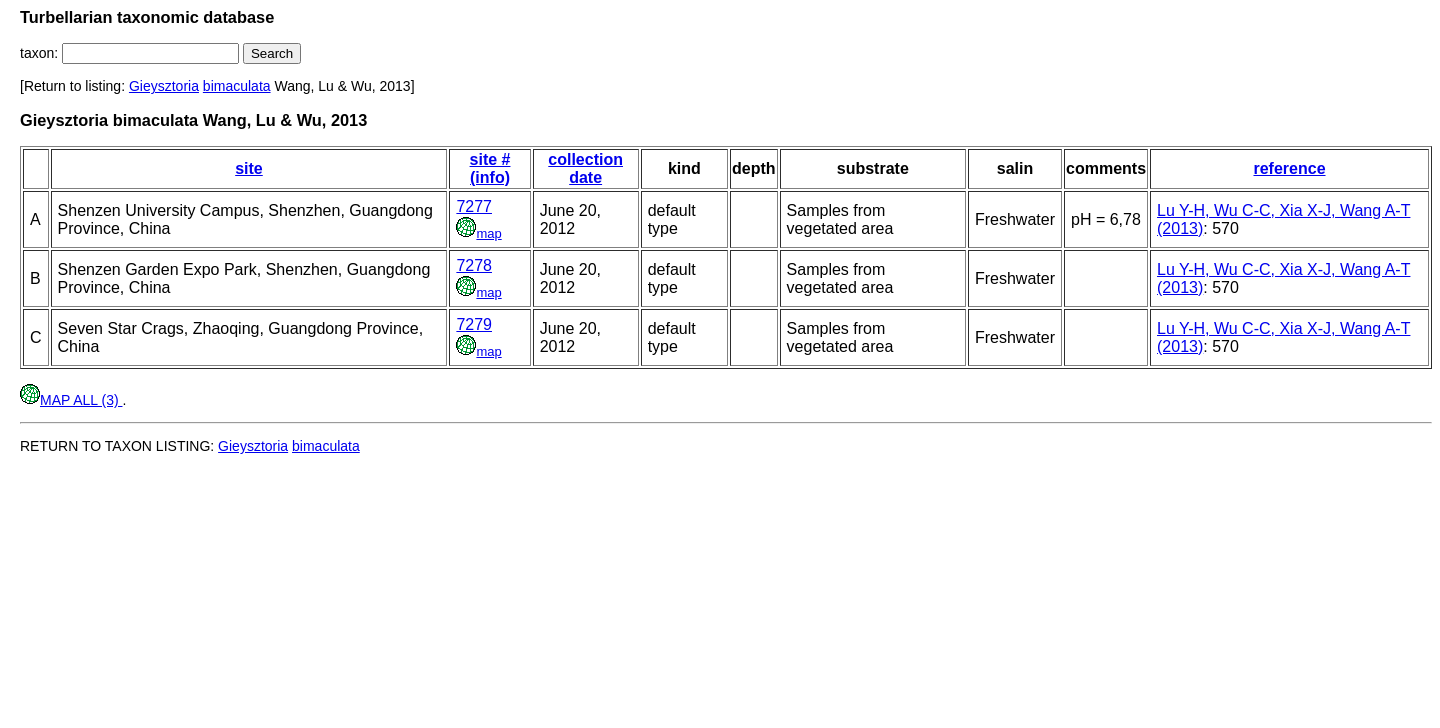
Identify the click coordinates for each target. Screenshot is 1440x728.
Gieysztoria (164, 86)
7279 (474, 324)
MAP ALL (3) (71, 400)
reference (1289, 168)
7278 (474, 265)
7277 (474, 206)
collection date (585, 168)
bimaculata (237, 86)
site (249, 168)
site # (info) (490, 168)
